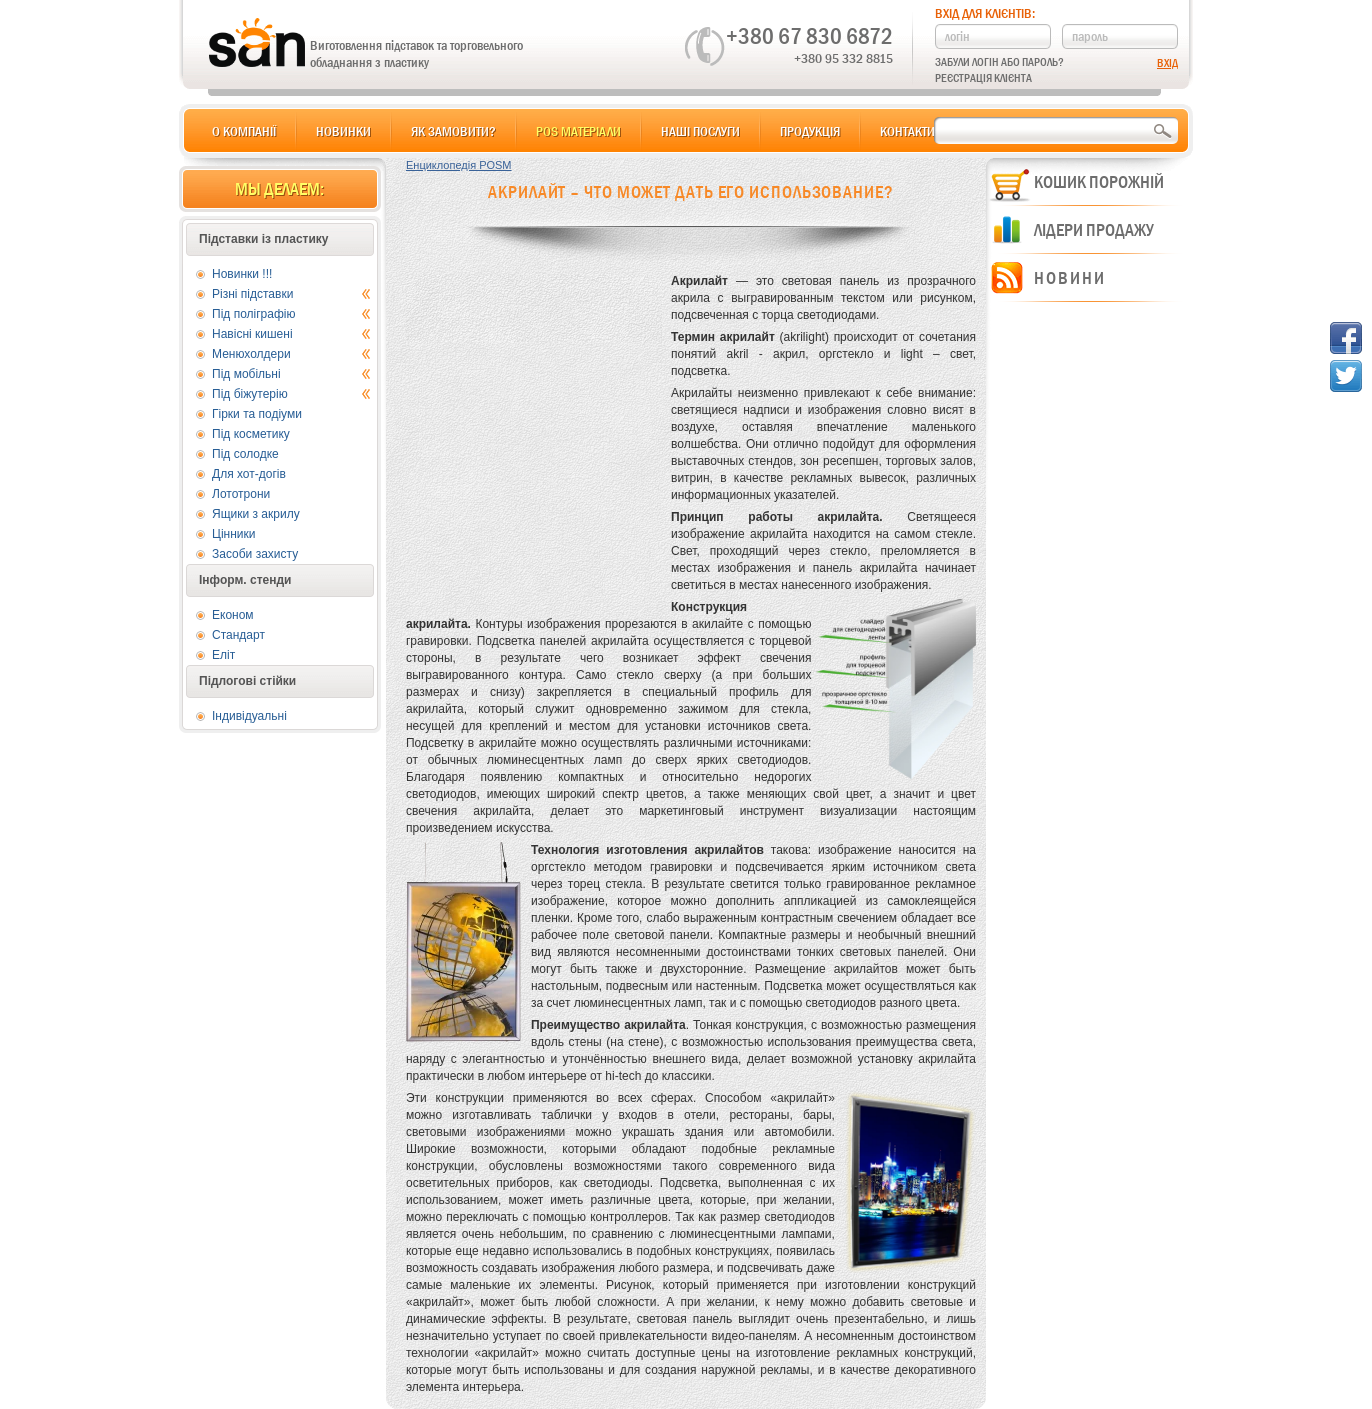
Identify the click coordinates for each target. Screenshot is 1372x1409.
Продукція (810, 131)
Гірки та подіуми (257, 414)
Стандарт (238, 635)
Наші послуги (700, 131)
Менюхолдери (291, 354)
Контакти (907, 131)
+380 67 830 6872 (809, 36)
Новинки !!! (242, 274)
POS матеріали (578, 131)
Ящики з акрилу (256, 514)
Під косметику (251, 434)
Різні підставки (291, 294)
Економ (233, 615)
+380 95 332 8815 (843, 58)
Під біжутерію (291, 394)
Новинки (343, 131)
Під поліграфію (291, 314)
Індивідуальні (249, 716)
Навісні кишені (291, 334)
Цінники (233, 534)
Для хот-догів (249, 474)
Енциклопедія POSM (459, 165)
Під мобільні (291, 374)
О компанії (244, 131)
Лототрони (241, 494)
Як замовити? (453, 131)
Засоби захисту (255, 554)
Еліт (223, 655)
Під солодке (245, 454)
